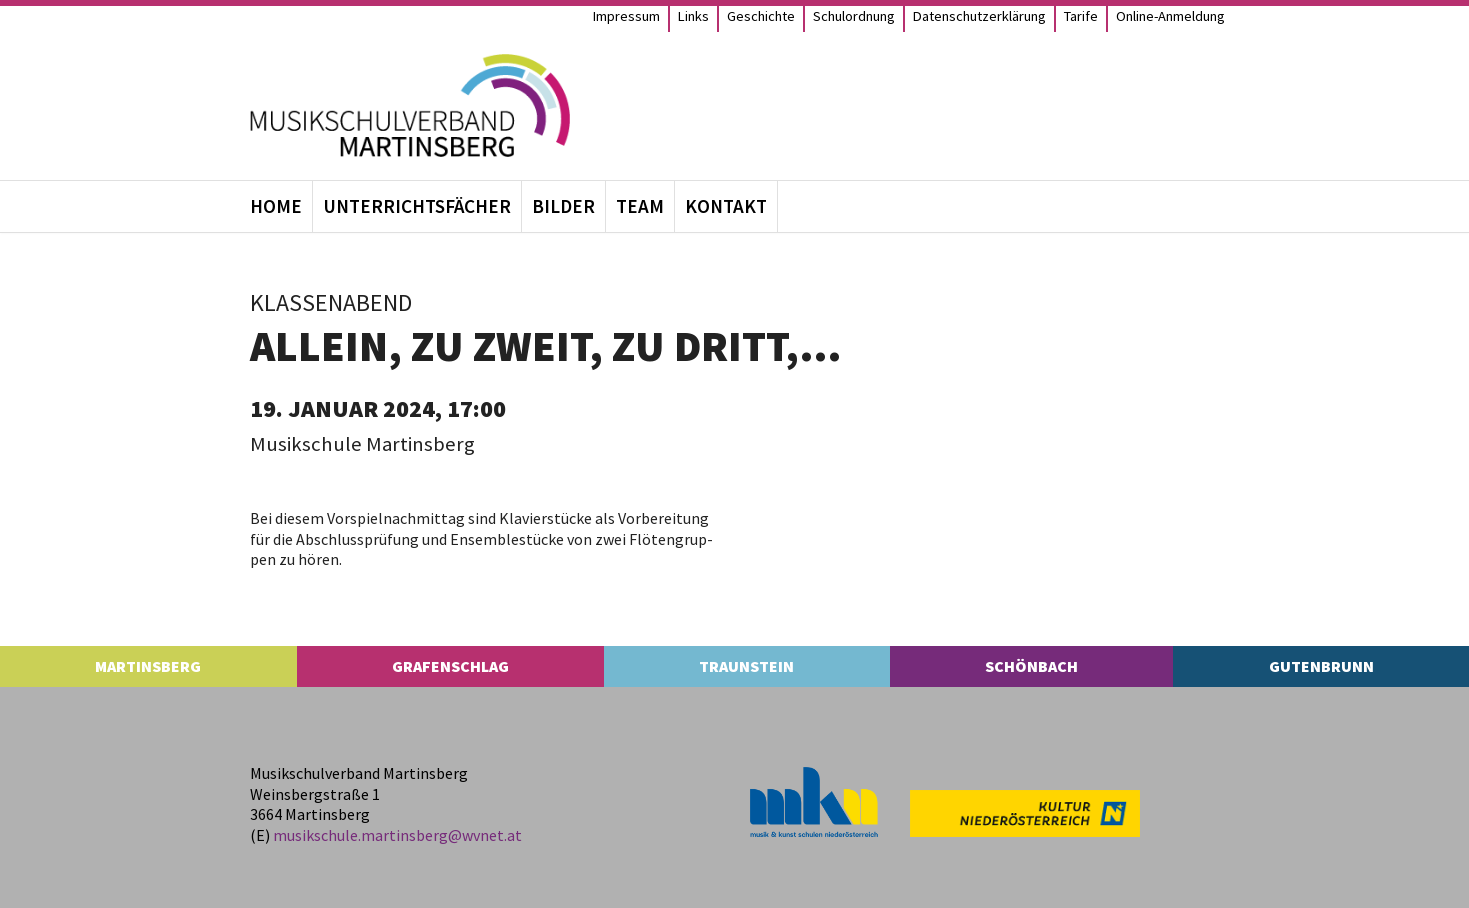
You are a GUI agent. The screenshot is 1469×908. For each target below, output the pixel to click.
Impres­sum (626, 16)
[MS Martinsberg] (410, 105)
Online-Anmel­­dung (1170, 16)
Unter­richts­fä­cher (417, 206)
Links (693, 16)
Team (640, 206)
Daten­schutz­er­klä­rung (979, 16)
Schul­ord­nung (854, 16)
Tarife (1081, 16)
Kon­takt (726, 206)
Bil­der (563, 206)
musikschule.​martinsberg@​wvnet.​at (397, 835)
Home (276, 206)
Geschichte (761, 16)
